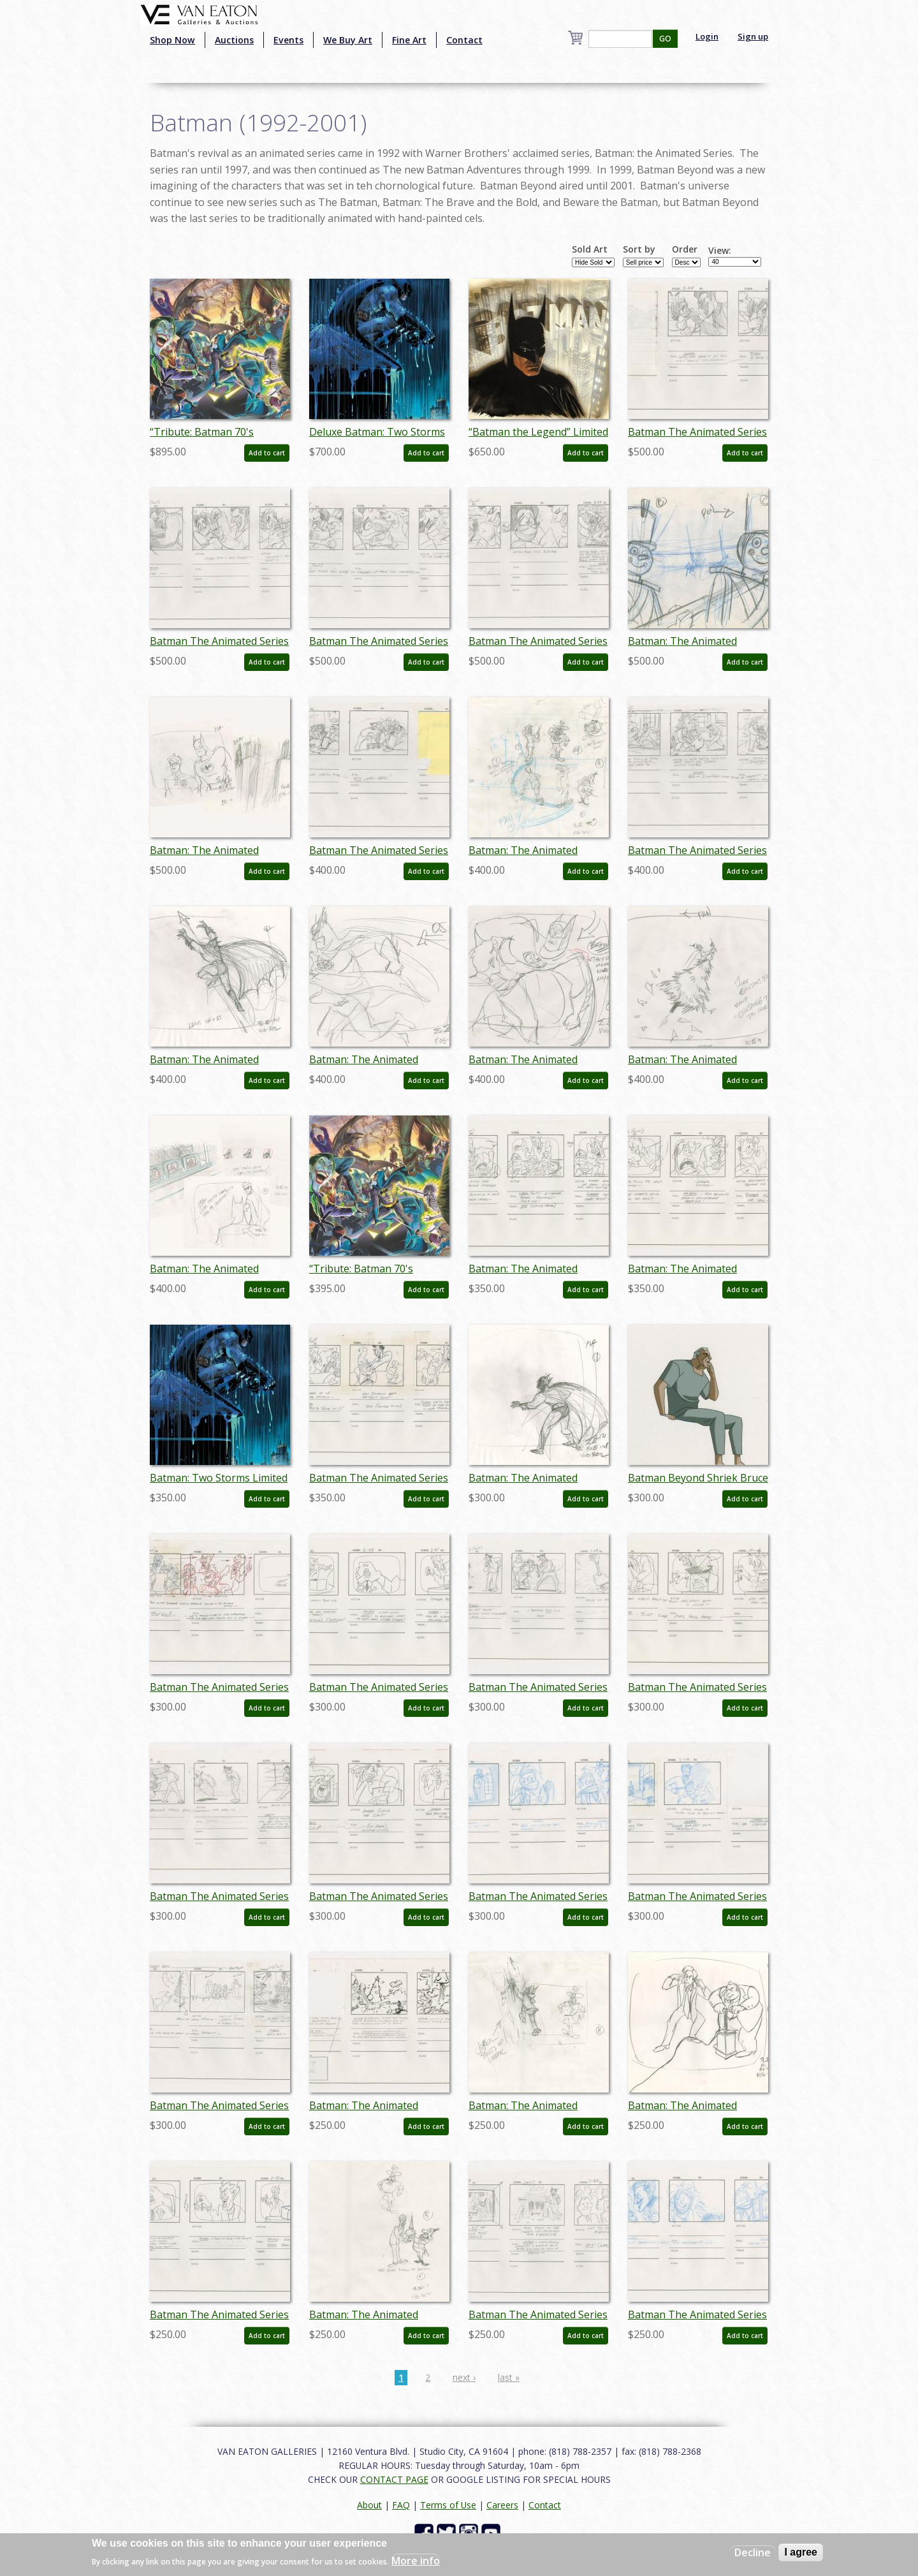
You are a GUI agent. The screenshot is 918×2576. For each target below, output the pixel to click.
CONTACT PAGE (394, 2479)
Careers (502, 2505)
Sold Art (590, 249)
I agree (800, 2552)
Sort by (639, 249)
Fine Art (409, 40)
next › (464, 2377)
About (369, 2505)
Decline (752, 2552)
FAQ (401, 2505)
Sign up (753, 36)
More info (415, 2561)
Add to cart (267, 452)
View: (719, 250)
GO (665, 38)
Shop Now (172, 40)
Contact (464, 40)
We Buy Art (347, 40)
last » (509, 2377)
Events (288, 40)
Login (707, 36)
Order (684, 249)
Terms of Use (448, 2505)
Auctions (234, 40)
